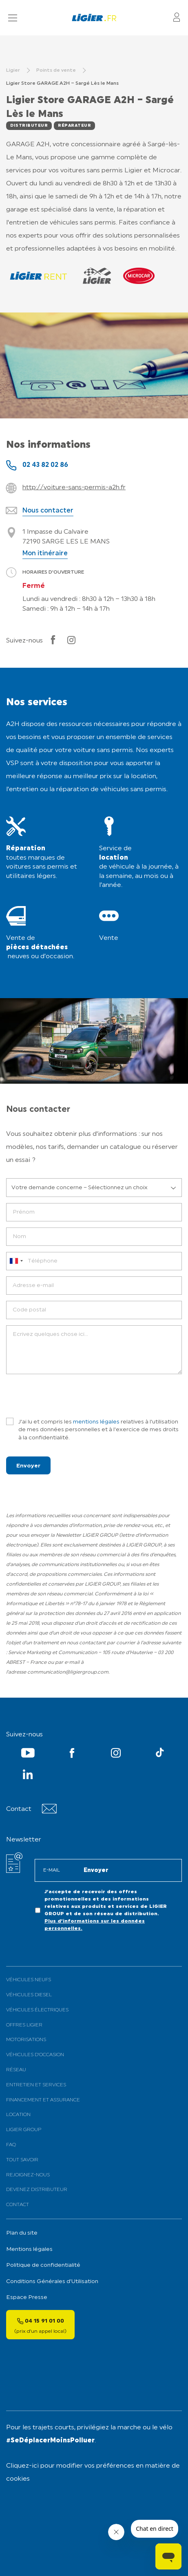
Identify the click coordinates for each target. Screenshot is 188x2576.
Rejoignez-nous (28, 2175)
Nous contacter (47, 511)
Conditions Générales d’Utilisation (52, 2282)
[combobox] (16, 1261)
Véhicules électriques (37, 2010)
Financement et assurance (43, 2100)
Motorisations (26, 2039)
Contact (17, 2204)
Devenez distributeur (36, 2189)
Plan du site (22, 2233)
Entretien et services (36, 2085)
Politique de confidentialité (43, 2265)
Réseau (16, 2070)
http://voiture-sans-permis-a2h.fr (74, 487)
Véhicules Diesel (29, 1995)
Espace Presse (26, 2297)
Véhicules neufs (28, 1980)
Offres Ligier (24, 2025)
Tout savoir (22, 2160)
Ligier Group (23, 2129)
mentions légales (96, 1422)
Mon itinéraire (45, 553)
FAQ (11, 2145)
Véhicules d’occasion (35, 2054)
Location (18, 2114)
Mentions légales (29, 2249)
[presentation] (68, 1396)
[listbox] (94, 1187)
